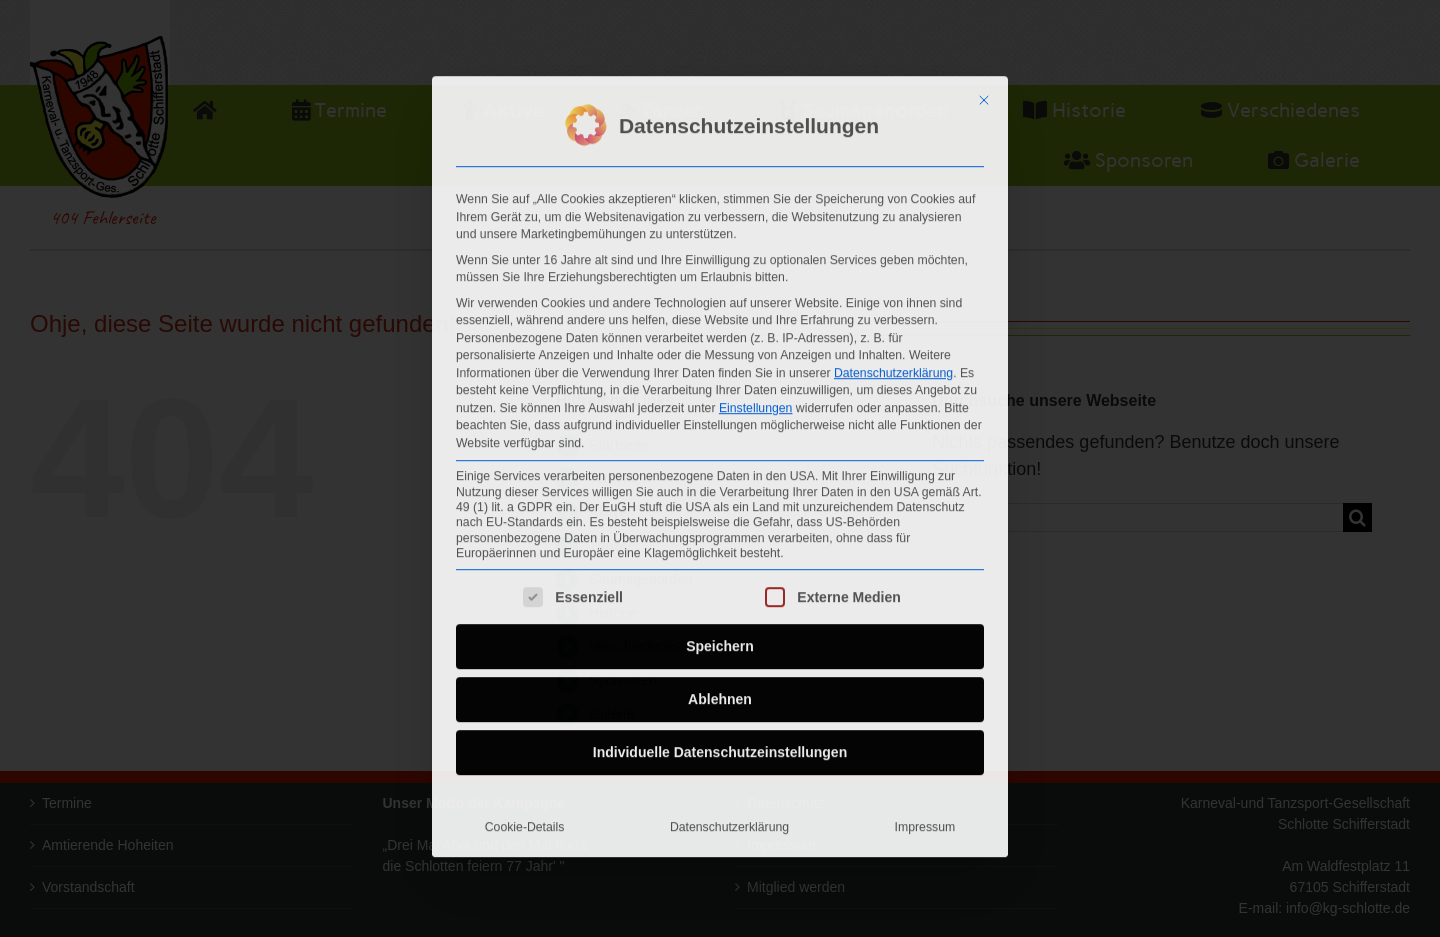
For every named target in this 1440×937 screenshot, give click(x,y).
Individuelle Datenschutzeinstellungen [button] (720, 744)
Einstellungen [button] (756, 400)
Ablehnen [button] (720, 691)
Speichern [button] (720, 638)
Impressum (925, 819)
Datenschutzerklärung (893, 365)
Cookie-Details (525, 819)
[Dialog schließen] (984, 93)
